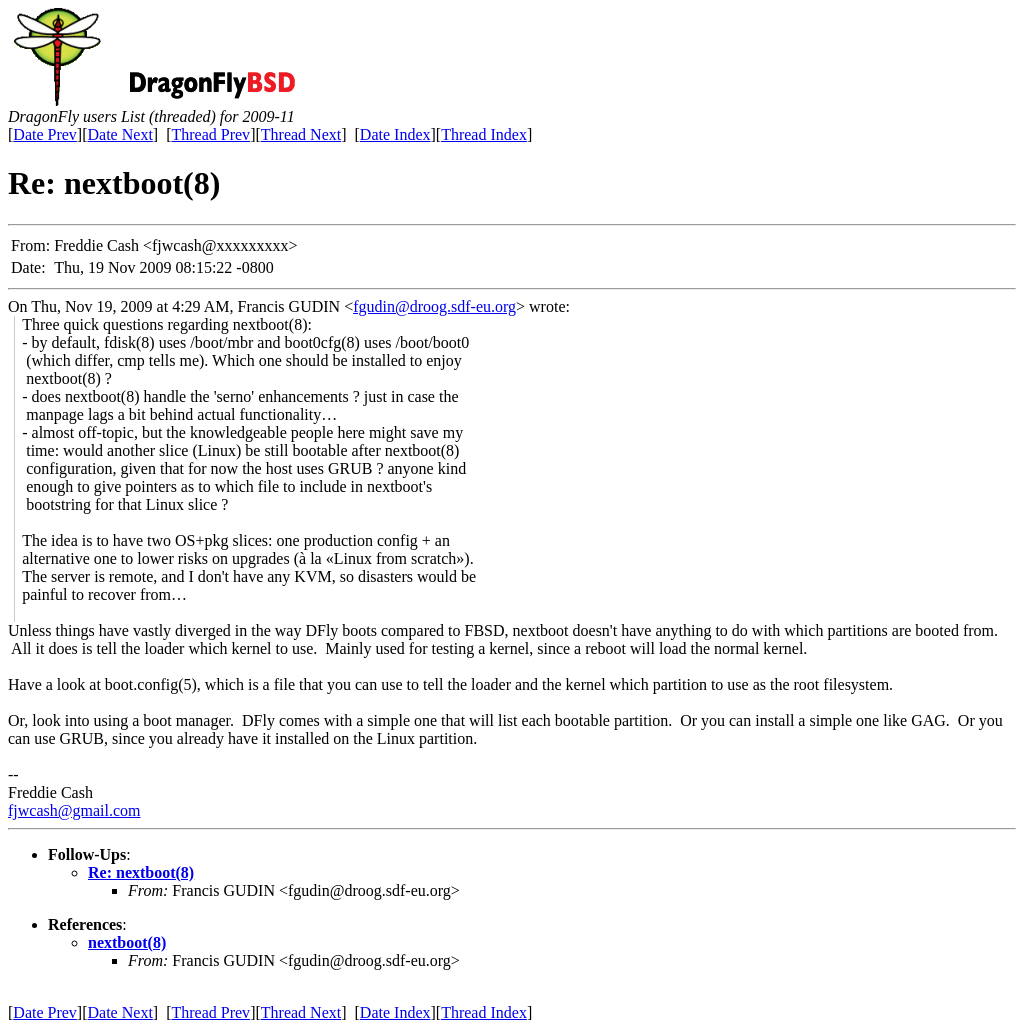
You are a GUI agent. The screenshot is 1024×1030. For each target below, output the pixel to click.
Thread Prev (210, 134)
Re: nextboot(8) (141, 872)
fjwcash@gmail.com (74, 810)
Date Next (120, 134)
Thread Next (301, 134)
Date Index (395, 134)
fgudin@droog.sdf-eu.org (434, 306)
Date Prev (45, 134)
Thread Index (484, 134)
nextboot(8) (127, 942)
